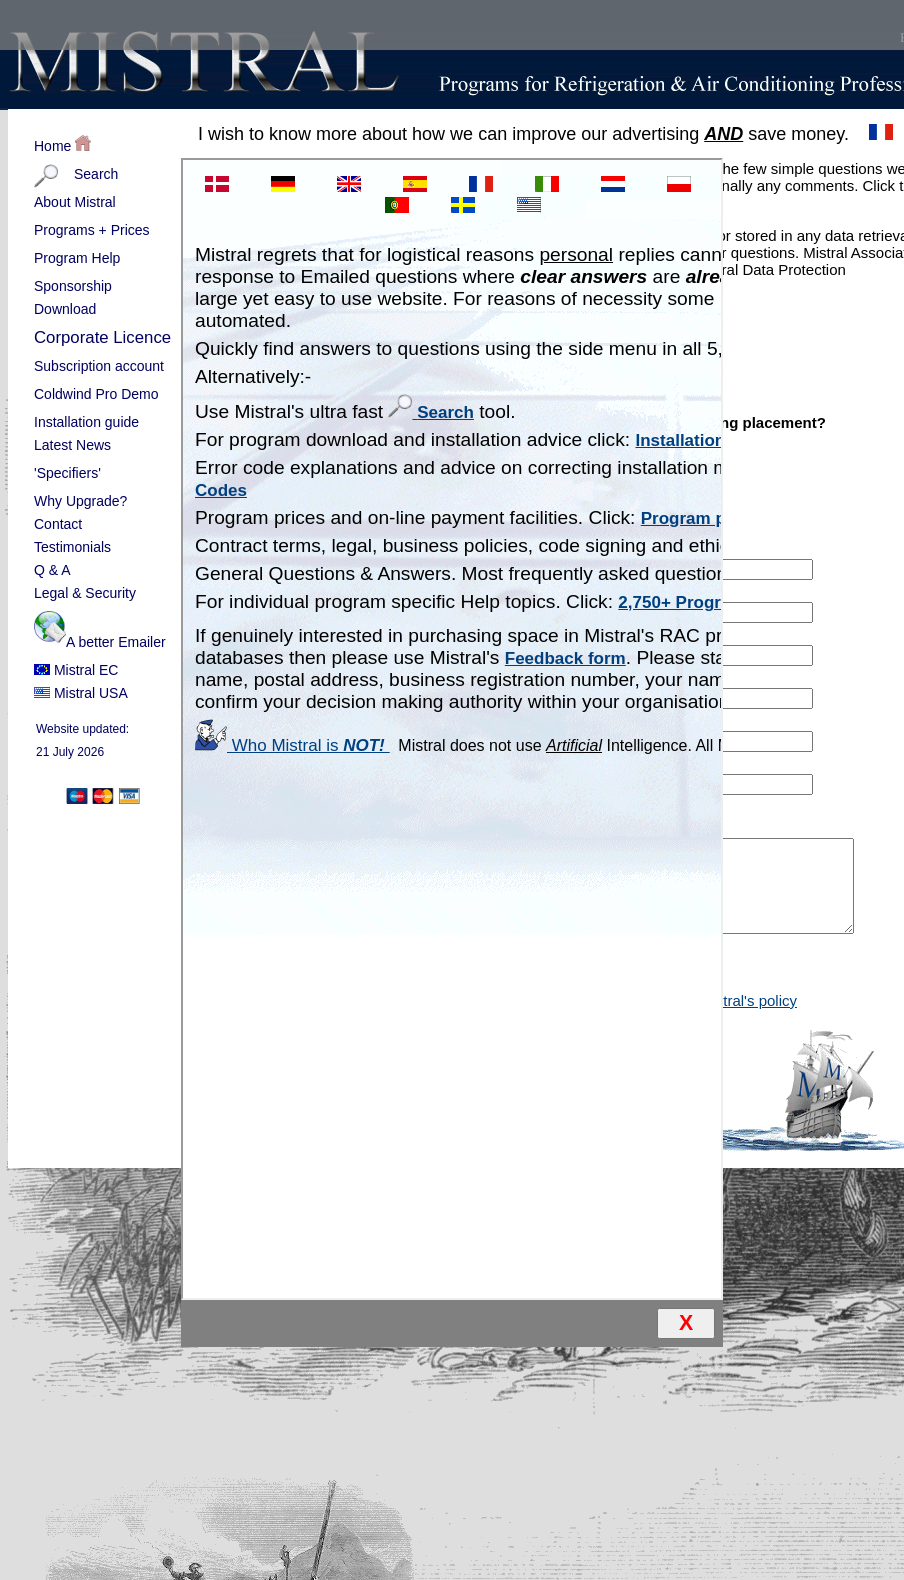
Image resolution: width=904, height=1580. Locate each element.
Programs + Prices (92, 230)
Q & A (52, 570)
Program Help (103, 259)
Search (103, 175)
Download (65, 309)
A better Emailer (103, 632)
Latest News (72, 445)
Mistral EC (76, 670)
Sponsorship (73, 286)
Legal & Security (85, 593)
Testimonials (72, 547)
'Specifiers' (103, 474)
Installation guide (86, 422)
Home (62, 144)
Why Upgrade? (80, 501)
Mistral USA (81, 693)
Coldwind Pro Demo (103, 395)
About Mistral (103, 203)
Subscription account (103, 367)
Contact (58, 524)
